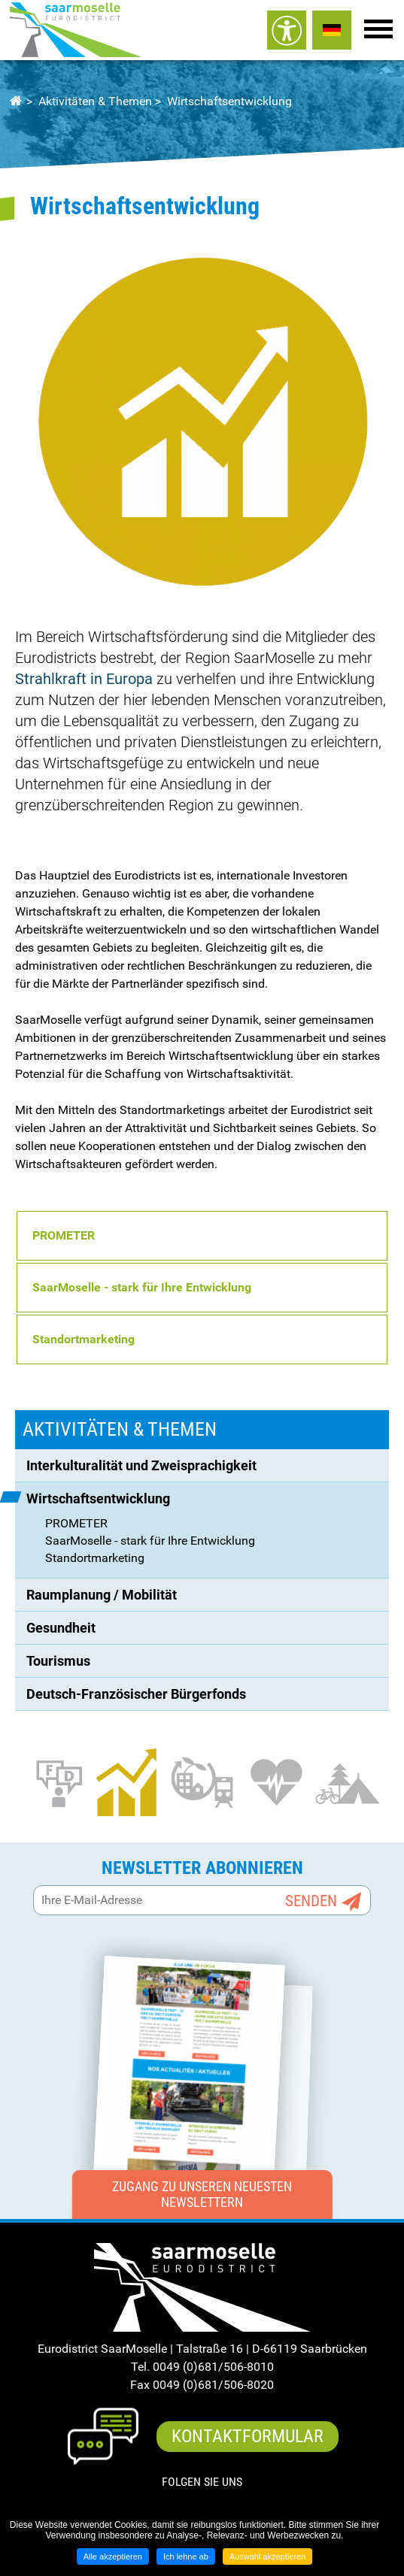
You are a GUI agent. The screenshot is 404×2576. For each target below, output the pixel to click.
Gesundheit (61, 1628)
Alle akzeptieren (113, 2556)
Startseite (15, 101)
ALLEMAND (331, 30)
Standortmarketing (83, 1339)
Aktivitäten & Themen (95, 101)
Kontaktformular (248, 2436)
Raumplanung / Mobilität (101, 1595)
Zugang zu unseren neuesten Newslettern (202, 2194)
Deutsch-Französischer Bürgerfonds (136, 1694)
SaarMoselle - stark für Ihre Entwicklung (141, 1287)
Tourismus (58, 1661)
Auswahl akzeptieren (267, 2556)
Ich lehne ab (185, 2556)
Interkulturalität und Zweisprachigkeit (141, 1465)
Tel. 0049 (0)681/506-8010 (202, 2367)
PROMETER (76, 1523)
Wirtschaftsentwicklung (229, 101)
